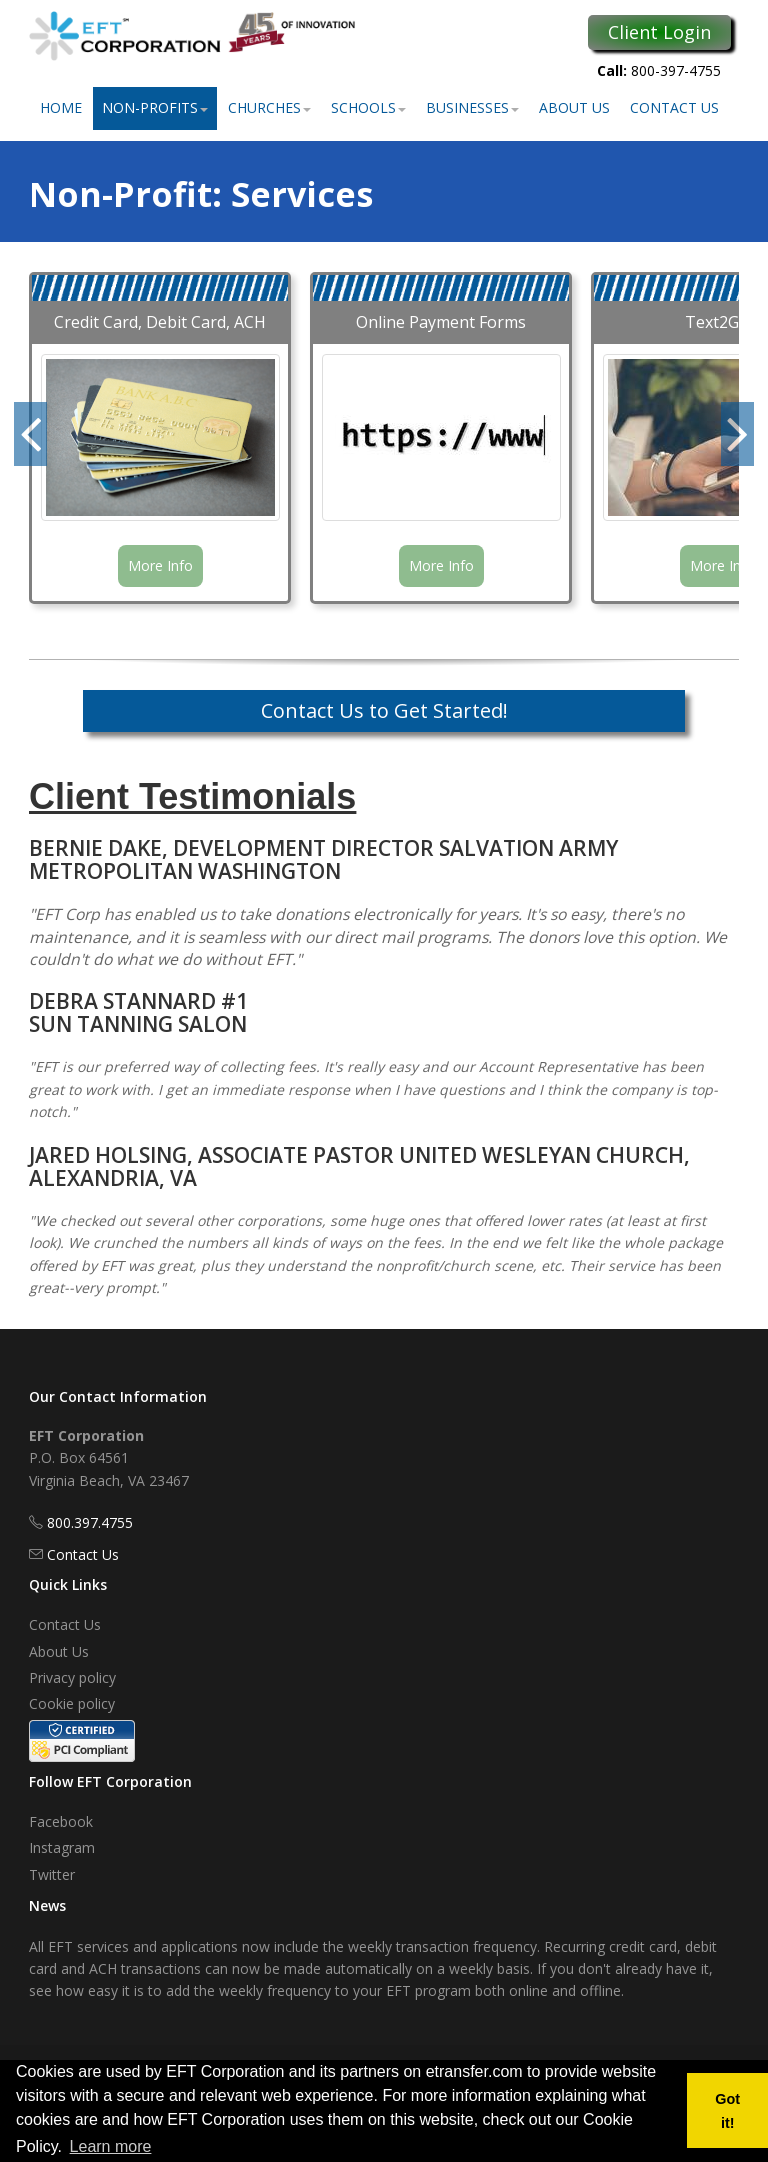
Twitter (52, 1874)
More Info (160, 565)
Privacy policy (72, 1677)
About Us (574, 107)
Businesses (472, 107)
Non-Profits (155, 107)
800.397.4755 (90, 1522)
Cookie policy (72, 1703)
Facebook (61, 1821)
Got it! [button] (727, 2111)
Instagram (62, 1847)
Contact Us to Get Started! (384, 710)
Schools (368, 107)
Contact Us (674, 107)
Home (61, 107)
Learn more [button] (111, 2146)
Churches (269, 107)
